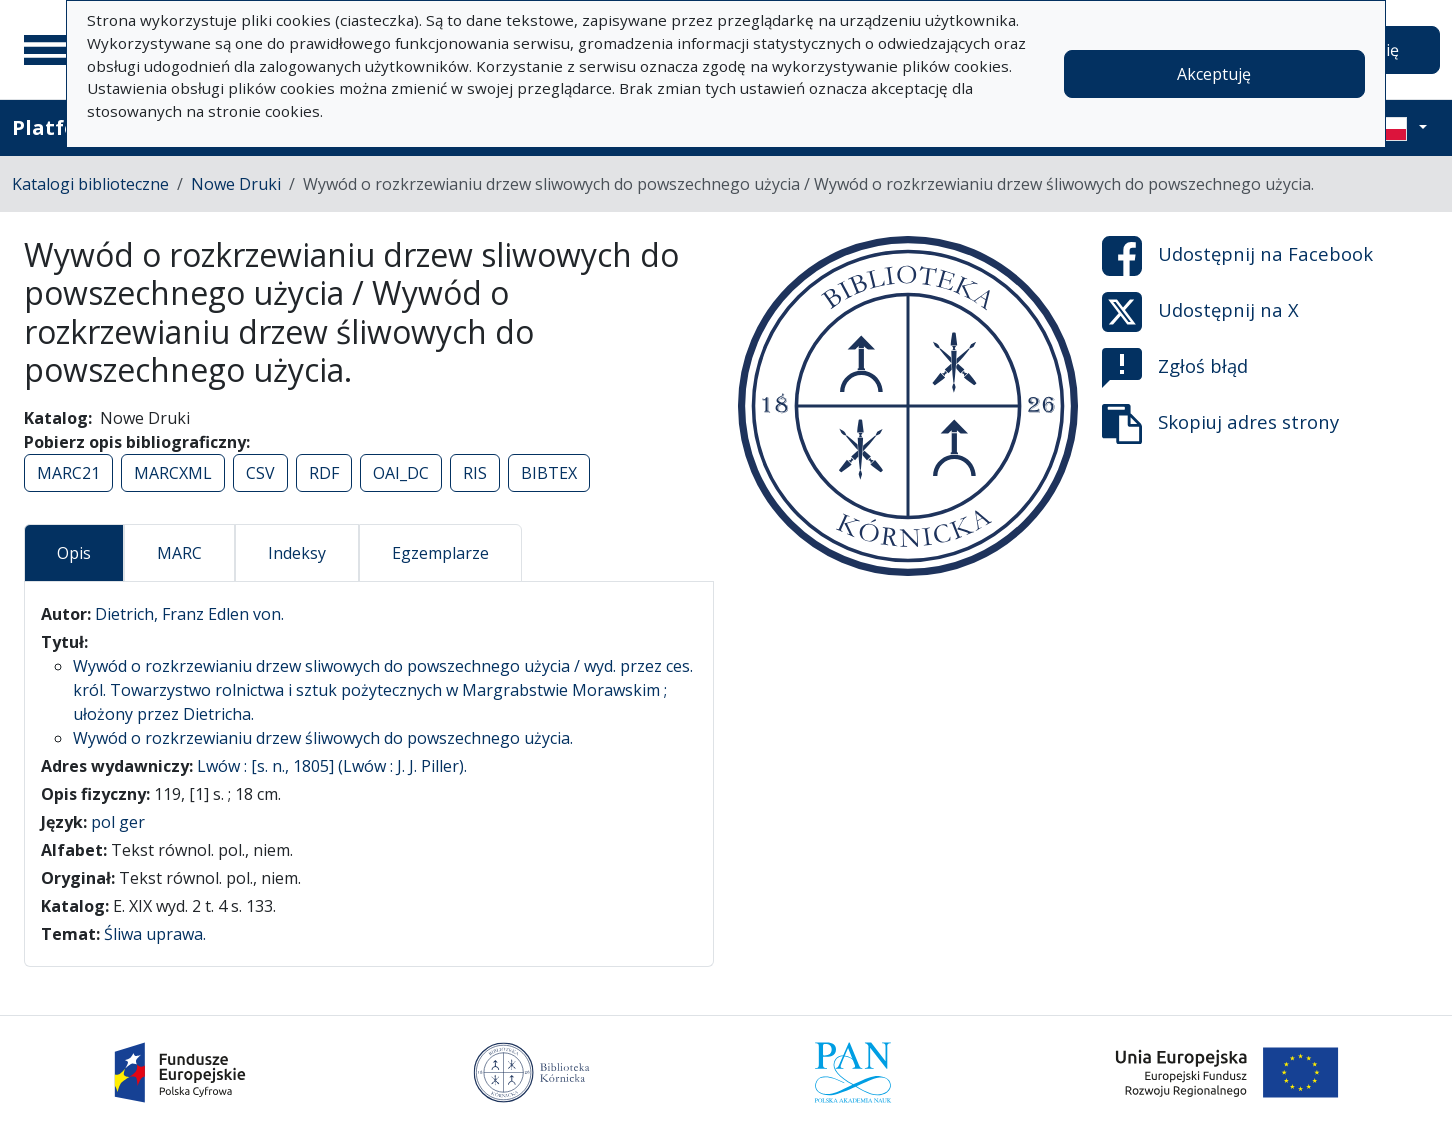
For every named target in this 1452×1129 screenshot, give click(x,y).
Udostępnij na (1237, 256)
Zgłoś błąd (1175, 368)
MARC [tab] (179, 553)
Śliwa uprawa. (155, 934)
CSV (260, 473)
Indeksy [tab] (297, 553)
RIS (475, 473)
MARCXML (173, 473)
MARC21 (68, 473)
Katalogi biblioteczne (90, 184)
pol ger (118, 822)
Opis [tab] (74, 553)
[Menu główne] (49, 50)
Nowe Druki (236, 184)
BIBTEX (549, 473)
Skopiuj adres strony (1220, 424)
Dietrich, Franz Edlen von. (189, 614)
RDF (324, 473)
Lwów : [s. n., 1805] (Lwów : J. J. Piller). (332, 766)
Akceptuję (1214, 74)
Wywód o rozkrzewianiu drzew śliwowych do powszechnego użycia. (323, 738)
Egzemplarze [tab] (440, 553)
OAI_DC (401, 473)
